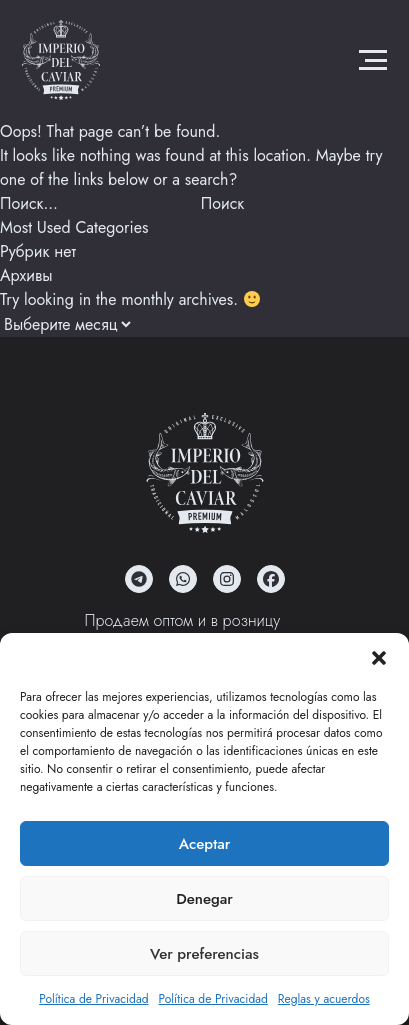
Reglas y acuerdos (324, 999)
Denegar (204, 899)
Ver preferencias (204, 954)
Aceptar (205, 844)
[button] (379, 658)
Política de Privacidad (93, 999)
